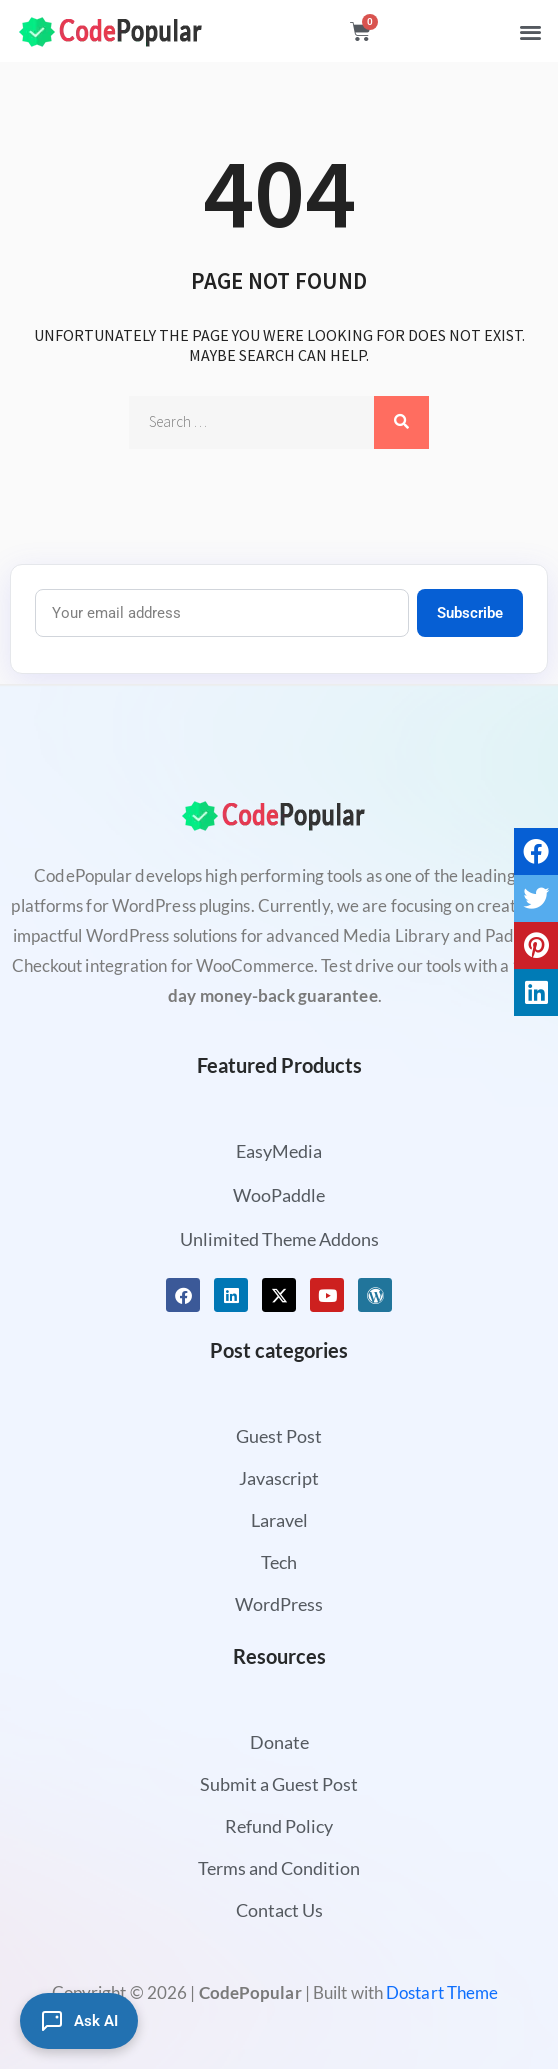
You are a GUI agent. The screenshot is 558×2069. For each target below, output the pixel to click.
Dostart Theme (442, 1992)
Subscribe (470, 613)
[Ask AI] (79, 2021)
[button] (530, 31)
